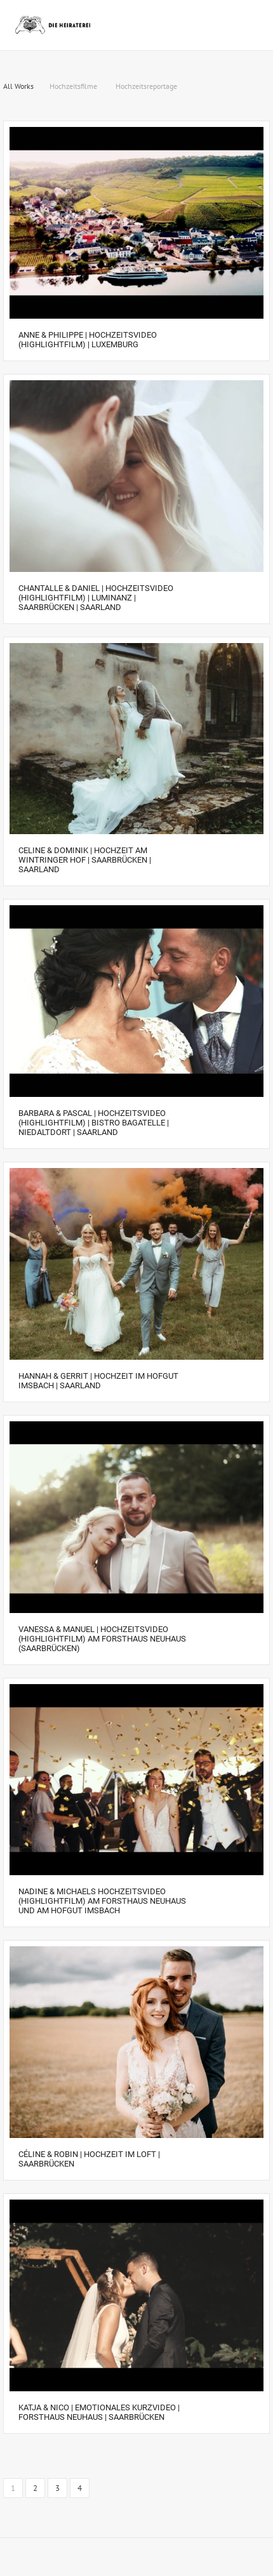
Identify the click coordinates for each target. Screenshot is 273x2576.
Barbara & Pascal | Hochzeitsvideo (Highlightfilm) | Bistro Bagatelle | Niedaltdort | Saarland (93, 1122)
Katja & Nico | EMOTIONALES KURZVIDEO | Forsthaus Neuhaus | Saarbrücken (99, 2412)
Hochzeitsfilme (73, 86)
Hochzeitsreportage (146, 86)
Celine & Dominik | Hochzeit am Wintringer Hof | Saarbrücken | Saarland (84, 860)
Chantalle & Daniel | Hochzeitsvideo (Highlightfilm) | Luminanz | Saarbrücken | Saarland (95, 597)
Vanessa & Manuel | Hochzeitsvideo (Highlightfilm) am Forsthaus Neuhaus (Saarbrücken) (102, 1638)
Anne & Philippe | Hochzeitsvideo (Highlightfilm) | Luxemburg (87, 339)
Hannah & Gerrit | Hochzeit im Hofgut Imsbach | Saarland (98, 1380)
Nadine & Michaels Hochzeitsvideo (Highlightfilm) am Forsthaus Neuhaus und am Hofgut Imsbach (102, 1901)
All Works (18, 86)
